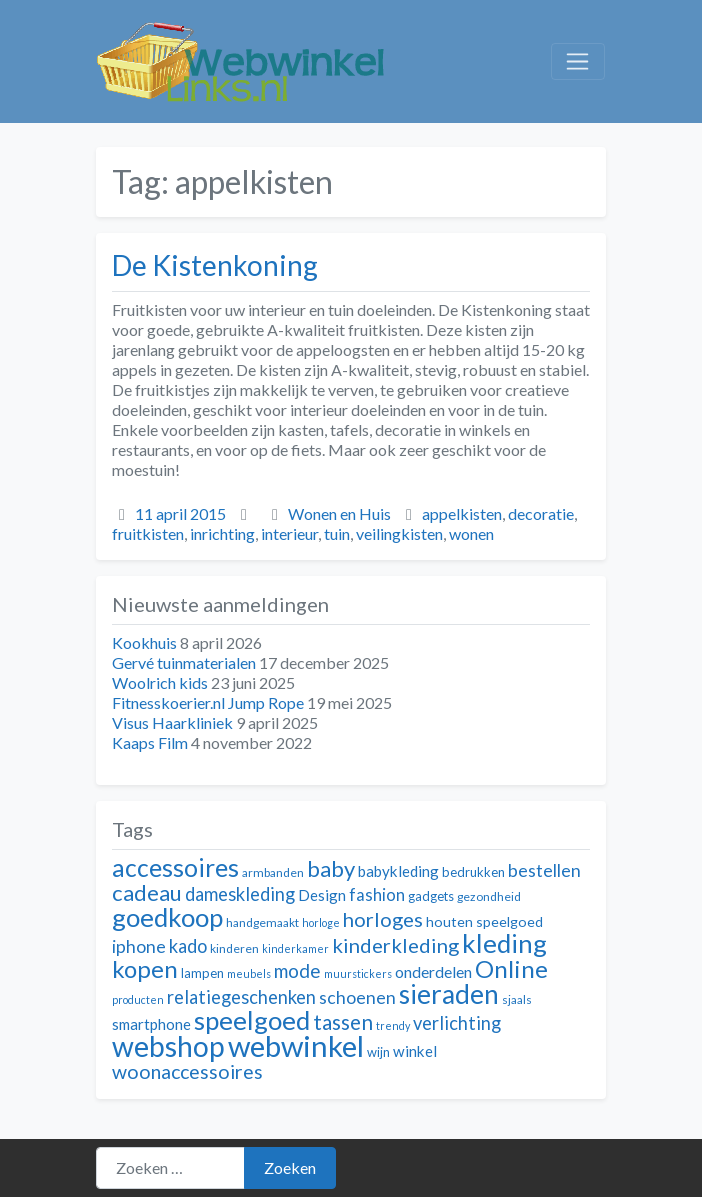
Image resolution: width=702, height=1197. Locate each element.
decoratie (541, 513)
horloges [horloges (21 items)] (383, 919)
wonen (471, 533)
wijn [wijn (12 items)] (378, 1052)
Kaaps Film (150, 742)
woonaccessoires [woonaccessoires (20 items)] (187, 1071)
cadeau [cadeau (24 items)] (147, 892)
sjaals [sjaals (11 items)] (517, 999)
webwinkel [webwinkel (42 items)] (296, 1045)
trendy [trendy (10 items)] (393, 1025)
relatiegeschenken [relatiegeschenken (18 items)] (241, 997)
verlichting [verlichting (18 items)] (457, 1023)
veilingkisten (399, 533)
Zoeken (290, 1167)
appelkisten (462, 513)
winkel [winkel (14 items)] (415, 1051)
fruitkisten (148, 533)
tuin (337, 533)
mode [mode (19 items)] (297, 970)
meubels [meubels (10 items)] (249, 973)
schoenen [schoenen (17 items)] (357, 997)
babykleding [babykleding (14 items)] (398, 871)
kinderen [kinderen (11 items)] (234, 948)
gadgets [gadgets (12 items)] (431, 896)
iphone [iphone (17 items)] (139, 946)
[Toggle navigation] (578, 62)
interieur (289, 533)
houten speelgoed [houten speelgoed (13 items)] (484, 921)
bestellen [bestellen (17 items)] (544, 870)
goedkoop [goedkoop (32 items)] (167, 917)
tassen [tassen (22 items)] (343, 1021)
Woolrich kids (160, 682)
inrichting (222, 533)
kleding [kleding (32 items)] (504, 943)
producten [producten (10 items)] (138, 999)
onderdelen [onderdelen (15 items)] (433, 971)
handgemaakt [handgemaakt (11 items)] (262, 922)
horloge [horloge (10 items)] (321, 922)
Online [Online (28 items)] (511, 968)
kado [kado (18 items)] (188, 946)
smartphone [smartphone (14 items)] (151, 1024)
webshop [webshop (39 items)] (168, 1046)
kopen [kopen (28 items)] (145, 968)
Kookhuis (144, 642)
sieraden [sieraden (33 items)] (449, 994)
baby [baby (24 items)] (331, 868)
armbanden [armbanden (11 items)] (273, 872)
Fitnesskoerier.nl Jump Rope (208, 702)
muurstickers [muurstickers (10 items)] (358, 973)
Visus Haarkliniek (172, 722)
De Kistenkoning (215, 265)
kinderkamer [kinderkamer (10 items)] (295, 948)
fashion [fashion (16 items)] (377, 895)
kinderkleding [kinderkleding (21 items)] (395, 945)
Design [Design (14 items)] (322, 895)
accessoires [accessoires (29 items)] (175, 867)
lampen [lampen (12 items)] (202, 973)
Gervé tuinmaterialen (184, 662)
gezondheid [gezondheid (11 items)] (489, 896)
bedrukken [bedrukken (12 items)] (473, 872)
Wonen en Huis (339, 513)
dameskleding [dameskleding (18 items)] (240, 894)
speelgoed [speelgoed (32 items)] (252, 1020)
